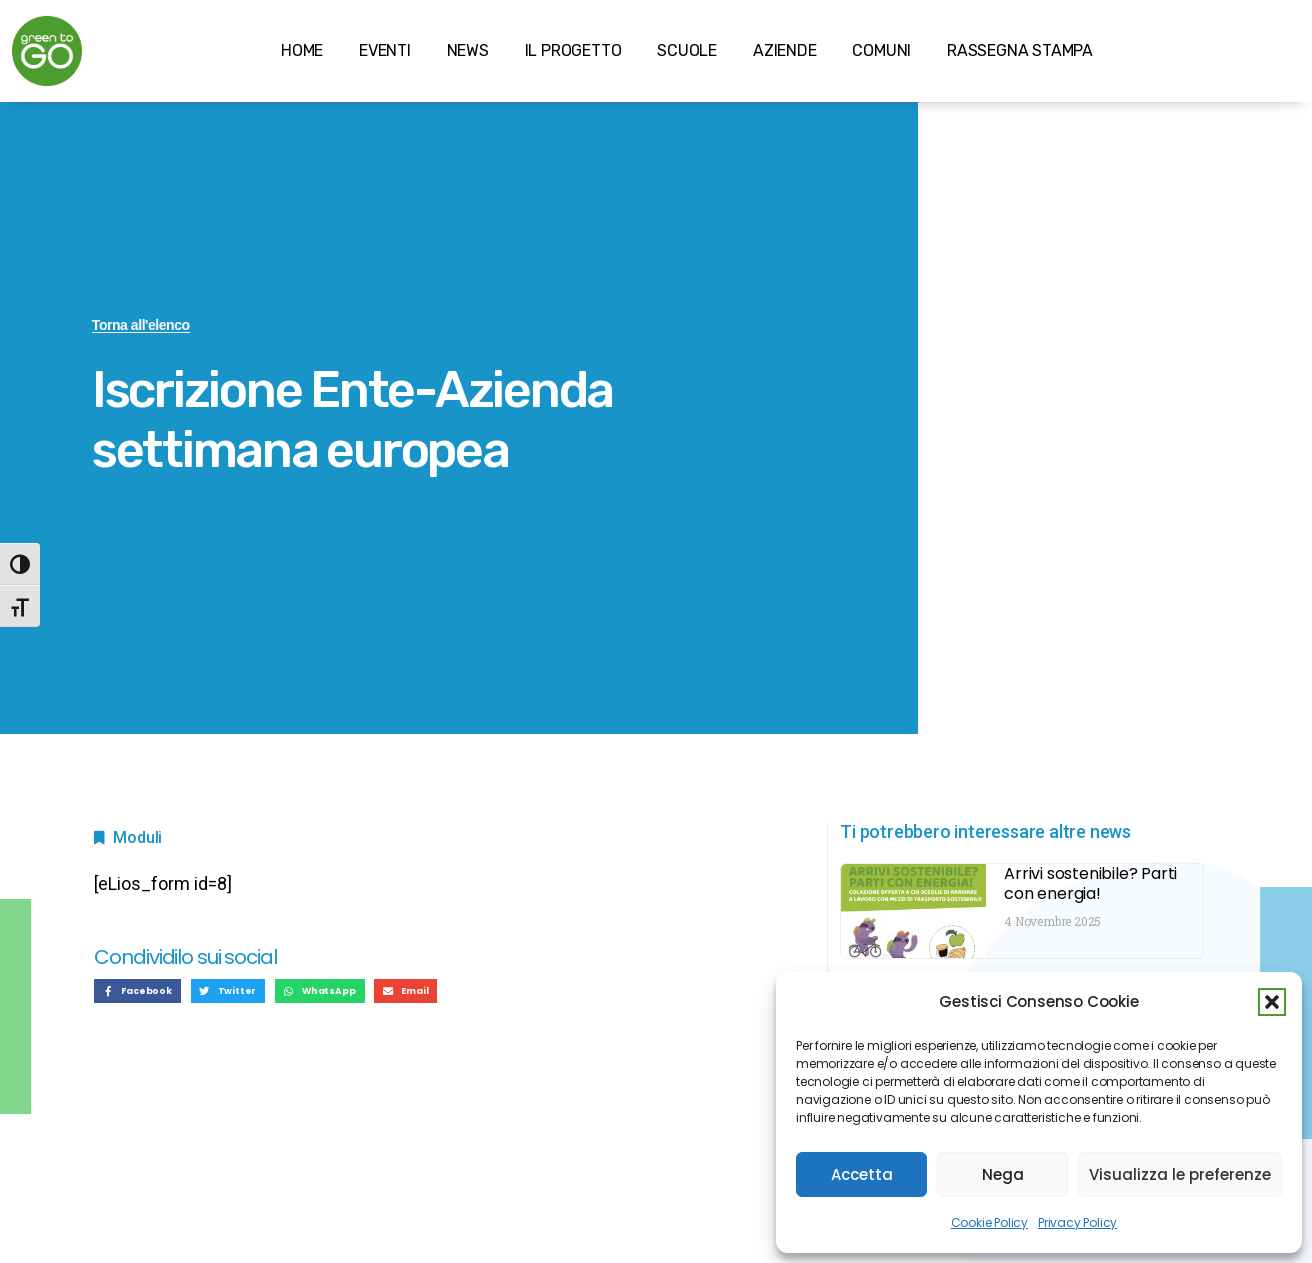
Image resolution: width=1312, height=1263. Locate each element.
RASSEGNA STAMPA (1020, 50)
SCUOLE (687, 50)
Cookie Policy (989, 1222)
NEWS (468, 50)
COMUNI (881, 50)
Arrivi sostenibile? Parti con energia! (1090, 883)
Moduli (137, 837)
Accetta (862, 1174)
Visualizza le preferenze (1180, 1174)
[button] (1272, 1002)
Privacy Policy (1077, 1222)
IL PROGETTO (573, 50)
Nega (1003, 1174)
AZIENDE (785, 50)
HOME (302, 50)
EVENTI (385, 50)
